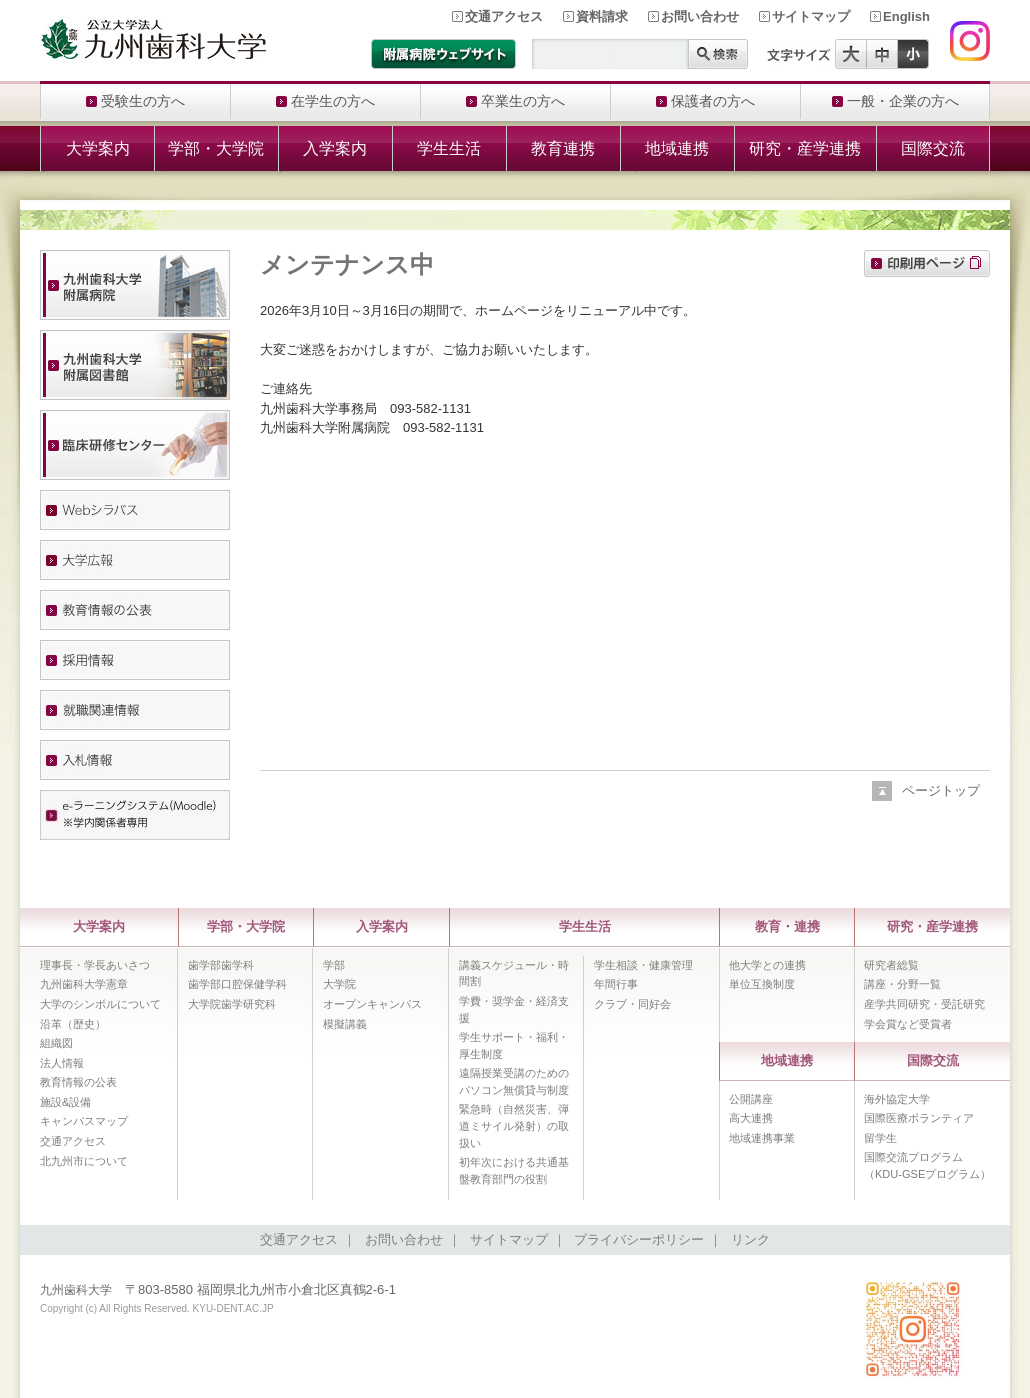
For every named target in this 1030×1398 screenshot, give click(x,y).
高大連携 (751, 1118)
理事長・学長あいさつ (95, 965)
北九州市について (84, 1161)
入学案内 (335, 148)
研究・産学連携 (805, 148)
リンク (750, 1239)
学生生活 (449, 148)
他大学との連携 (767, 965)
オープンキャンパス (372, 1004)
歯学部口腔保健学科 (237, 984)
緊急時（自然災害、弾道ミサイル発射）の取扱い (514, 1125)
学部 (334, 965)
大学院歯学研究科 (232, 1004)
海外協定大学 (897, 1099)
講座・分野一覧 (902, 984)
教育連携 (563, 148)
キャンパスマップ (84, 1121)
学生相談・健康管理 (643, 965)
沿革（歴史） (73, 1024)
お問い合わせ (700, 16)
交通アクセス (504, 16)
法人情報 (62, 1063)
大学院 (339, 984)
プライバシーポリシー (639, 1239)
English (906, 16)
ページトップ (941, 790)
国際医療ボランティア (919, 1118)
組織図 (56, 1043)
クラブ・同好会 (632, 1004)
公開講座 (751, 1099)
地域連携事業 (762, 1138)
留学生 (880, 1138)
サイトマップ (811, 16)
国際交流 (933, 148)
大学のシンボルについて (100, 1004)
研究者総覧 (891, 965)
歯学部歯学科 (221, 965)
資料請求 (602, 16)
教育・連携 (787, 926)
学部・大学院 (216, 148)
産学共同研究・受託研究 (924, 1004)
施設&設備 (65, 1102)
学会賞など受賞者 (908, 1024)
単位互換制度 (762, 984)
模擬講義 (345, 1024)
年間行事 (616, 984)
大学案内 (98, 148)
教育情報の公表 (78, 1082)
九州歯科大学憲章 (84, 984)
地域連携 (677, 148)
